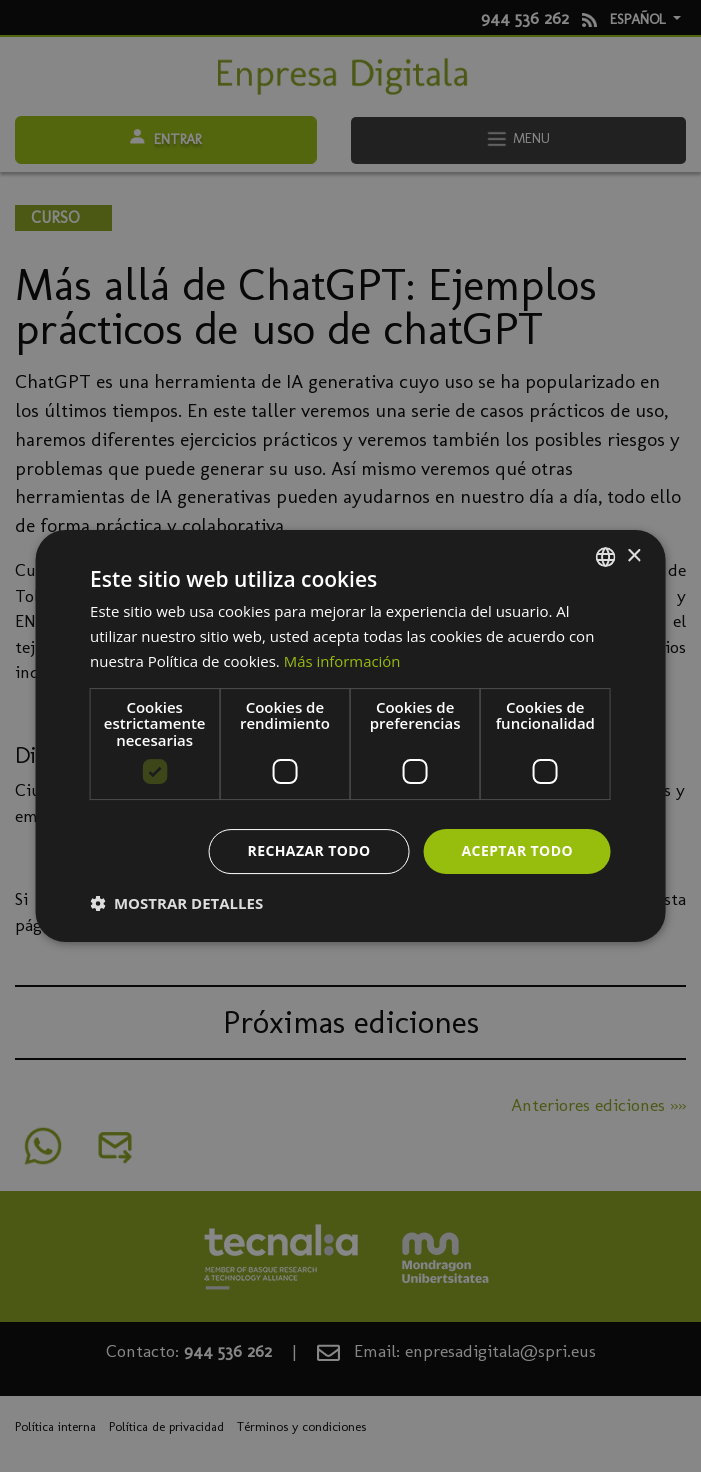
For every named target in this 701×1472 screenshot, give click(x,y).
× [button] (633, 556)
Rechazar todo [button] (309, 850)
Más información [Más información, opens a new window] (342, 661)
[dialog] (350, 736)
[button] (176, 903)
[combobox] (606, 557)
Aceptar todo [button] (517, 850)
